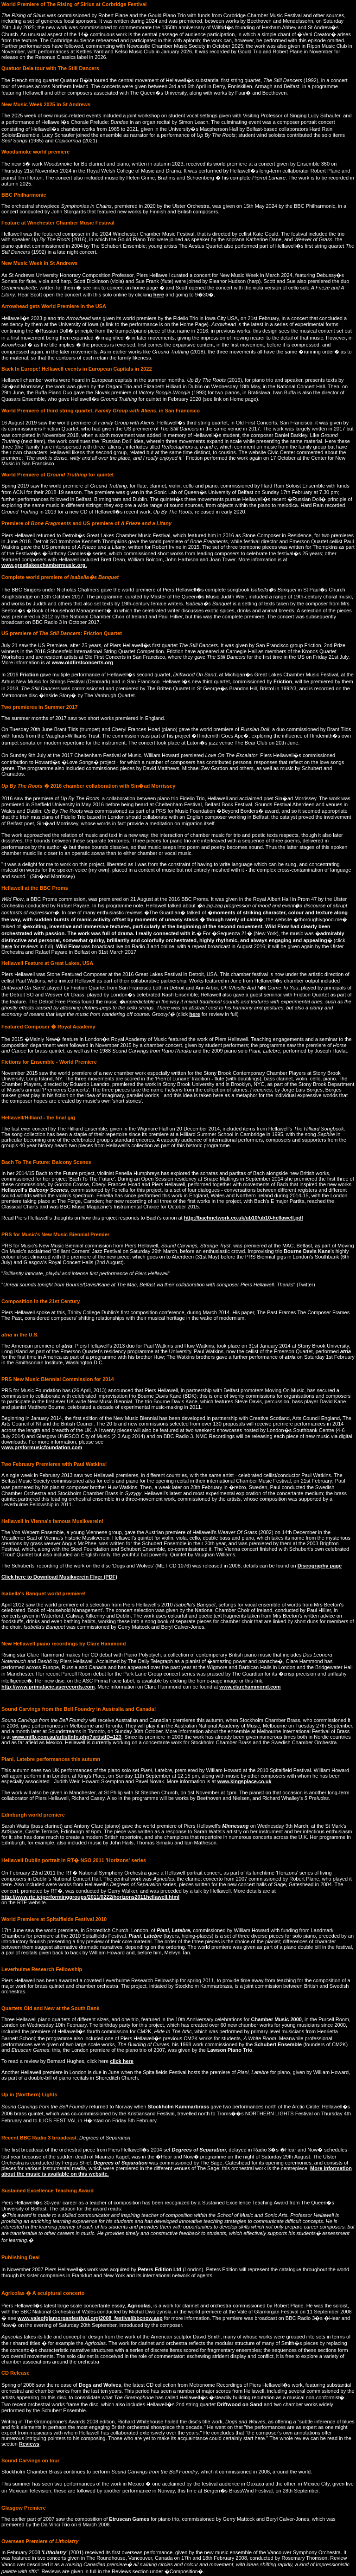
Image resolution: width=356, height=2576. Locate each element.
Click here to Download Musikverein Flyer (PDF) (59, 1577)
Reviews (29, 2444)
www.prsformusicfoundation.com (41, 1447)
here (158, 294)
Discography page (320, 1565)
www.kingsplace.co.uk (244, 1781)
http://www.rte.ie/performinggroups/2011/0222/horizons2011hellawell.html (90, 1897)
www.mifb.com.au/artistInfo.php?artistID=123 (66, 1737)
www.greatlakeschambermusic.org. (44, 565)
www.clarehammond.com (249, 1686)
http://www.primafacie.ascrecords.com (48, 1686)
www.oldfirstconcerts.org (82, 662)
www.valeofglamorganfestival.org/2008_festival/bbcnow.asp (90, 2318)
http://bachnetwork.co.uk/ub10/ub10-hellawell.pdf (243, 1218)
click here (122, 2061)
